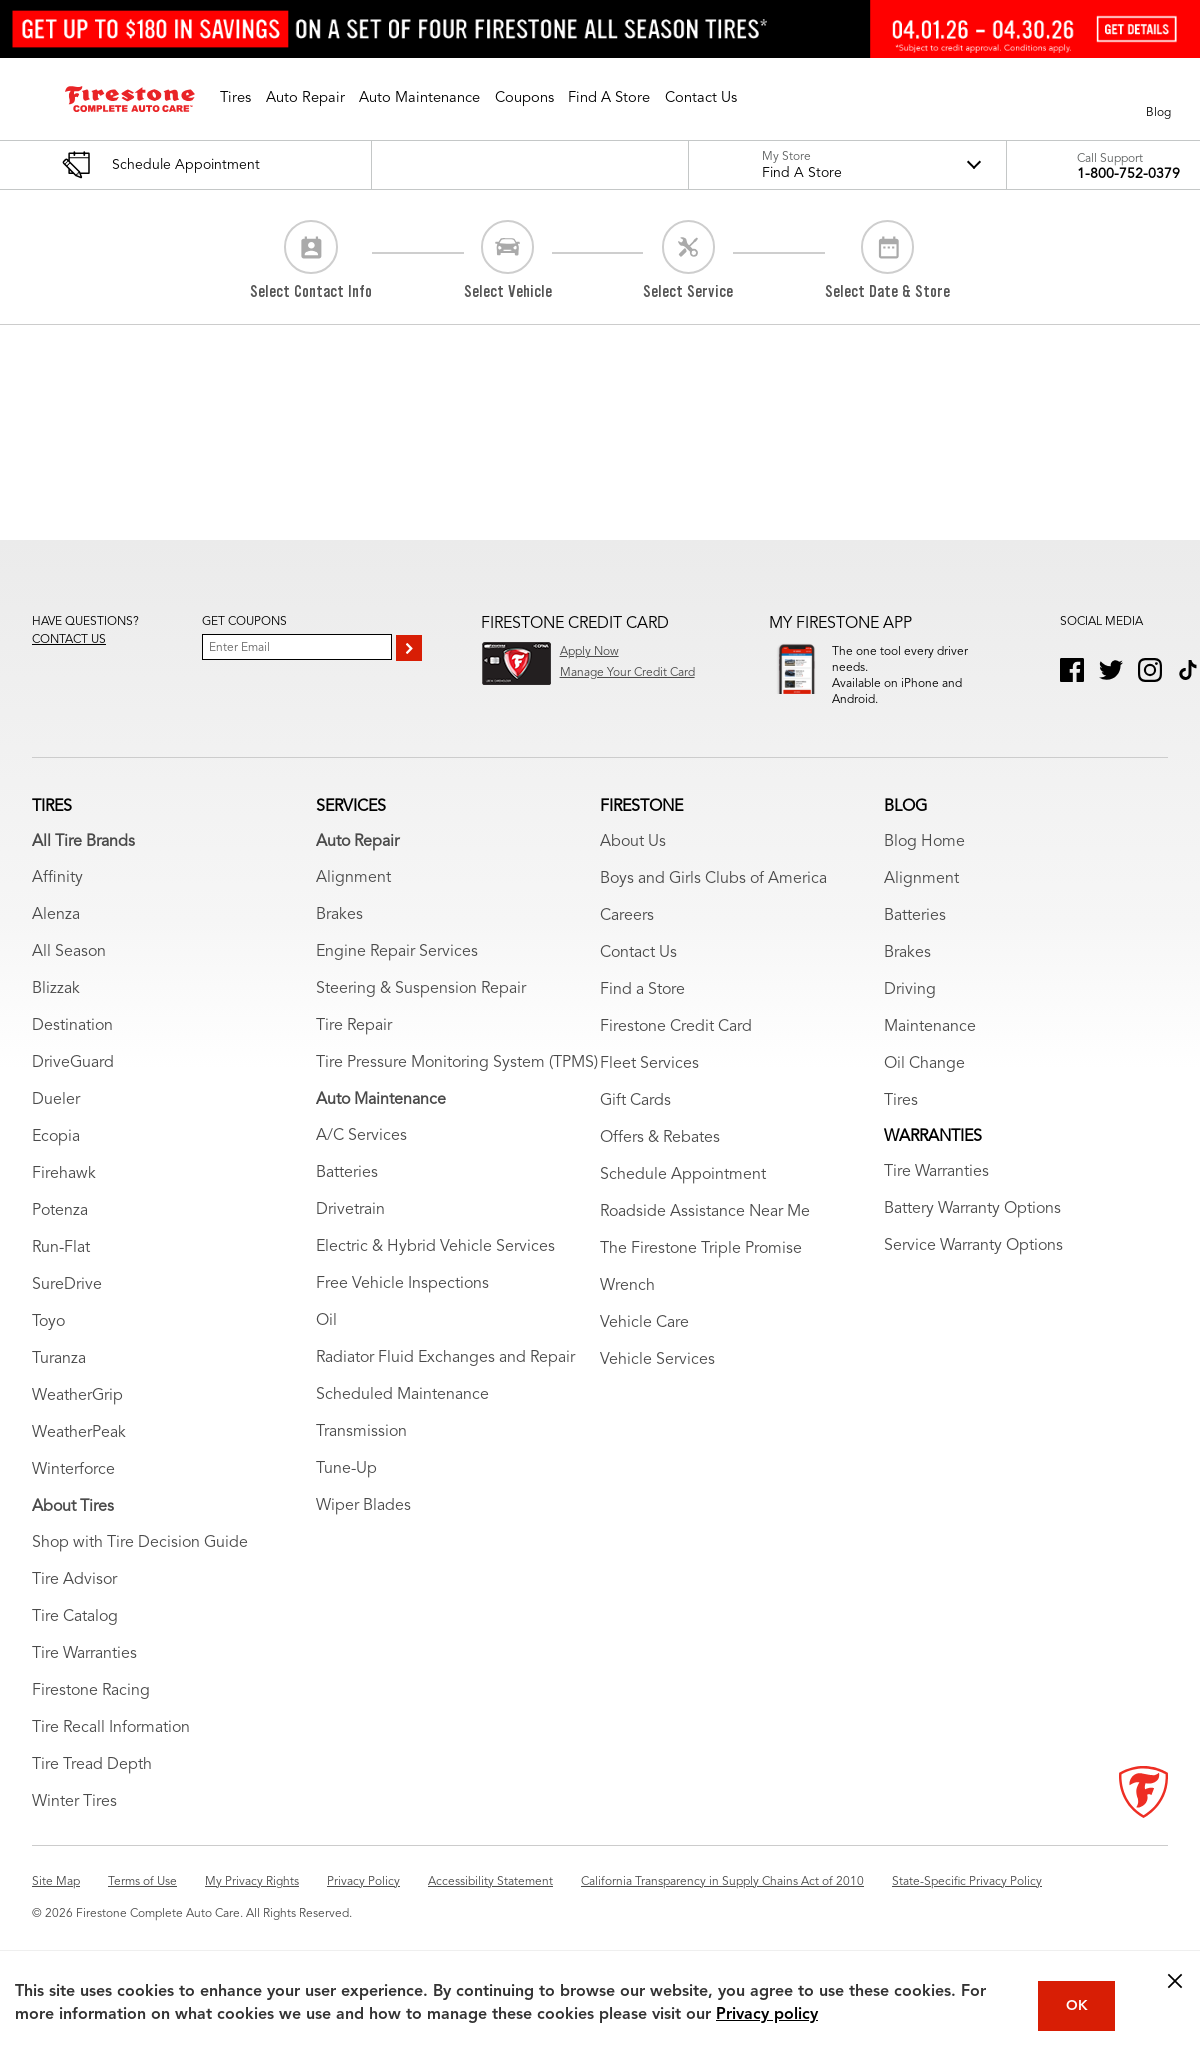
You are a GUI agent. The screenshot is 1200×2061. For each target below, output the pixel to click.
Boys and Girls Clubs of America (713, 901)
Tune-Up (346, 1491)
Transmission (361, 1454)
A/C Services (361, 1158)
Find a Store (642, 1012)
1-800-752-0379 (1128, 174)
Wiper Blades (363, 1528)
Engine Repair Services (397, 974)
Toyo (48, 1344)
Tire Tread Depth (92, 1787)
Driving (910, 1012)
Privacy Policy (363, 1904)
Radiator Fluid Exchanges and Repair (445, 1380)
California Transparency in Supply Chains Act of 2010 (722, 1904)
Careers (627, 938)
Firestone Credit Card (676, 1049)
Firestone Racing (91, 1713)
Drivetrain (350, 1232)
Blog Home (924, 864)
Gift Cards (635, 1123)
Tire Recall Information (111, 1750)
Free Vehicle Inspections (402, 1306)
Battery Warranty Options (972, 1231)
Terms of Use (142, 1904)
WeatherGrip (77, 1418)
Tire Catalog (75, 1639)
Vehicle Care (644, 1345)
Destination (72, 1048)
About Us (633, 864)
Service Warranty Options (973, 1268)
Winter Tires (74, 1824)
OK (1077, 2006)
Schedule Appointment (683, 1197)
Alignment (353, 900)
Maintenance (930, 1049)
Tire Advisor (74, 1602)
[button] (235, 99)
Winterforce (73, 1492)
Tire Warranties (84, 1676)
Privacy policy (767, 2015)
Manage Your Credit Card (627, 673)
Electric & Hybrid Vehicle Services (435, 1269)
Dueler (56, 1122)
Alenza (56, 937)
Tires (901, 1123)
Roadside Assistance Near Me (705, 1234)
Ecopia (56, 1159)
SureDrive (67, 1307)
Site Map (56, 1904)
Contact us (69, 640)
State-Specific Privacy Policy (967, 1904)
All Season (69, 974)
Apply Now (589, 652)
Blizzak (56, 1011)
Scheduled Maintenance (402, 1417)
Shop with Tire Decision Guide (140, 1565)
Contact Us (638, 975)
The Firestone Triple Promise (701, 1271)
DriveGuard (73, 1085)
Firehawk (64, 1196)
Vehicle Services (657, 1382)
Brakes (339, 937)
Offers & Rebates (660, 1160)
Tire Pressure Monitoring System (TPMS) (457, 1085)
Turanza (59, 1381)
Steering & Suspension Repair (421, 1011)
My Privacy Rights (252, 1904)
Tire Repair (354, 1048)
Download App (872, 726)
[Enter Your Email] (296, 647)
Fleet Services (649, 1086)
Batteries (347, 1195)
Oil (326, 1343)
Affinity (57, 900)
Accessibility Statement (490, 1904)
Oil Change (924, 1086)
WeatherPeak (79, 1455)
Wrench (627, 1308)
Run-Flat (61, 1270)
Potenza (60, 1233)
